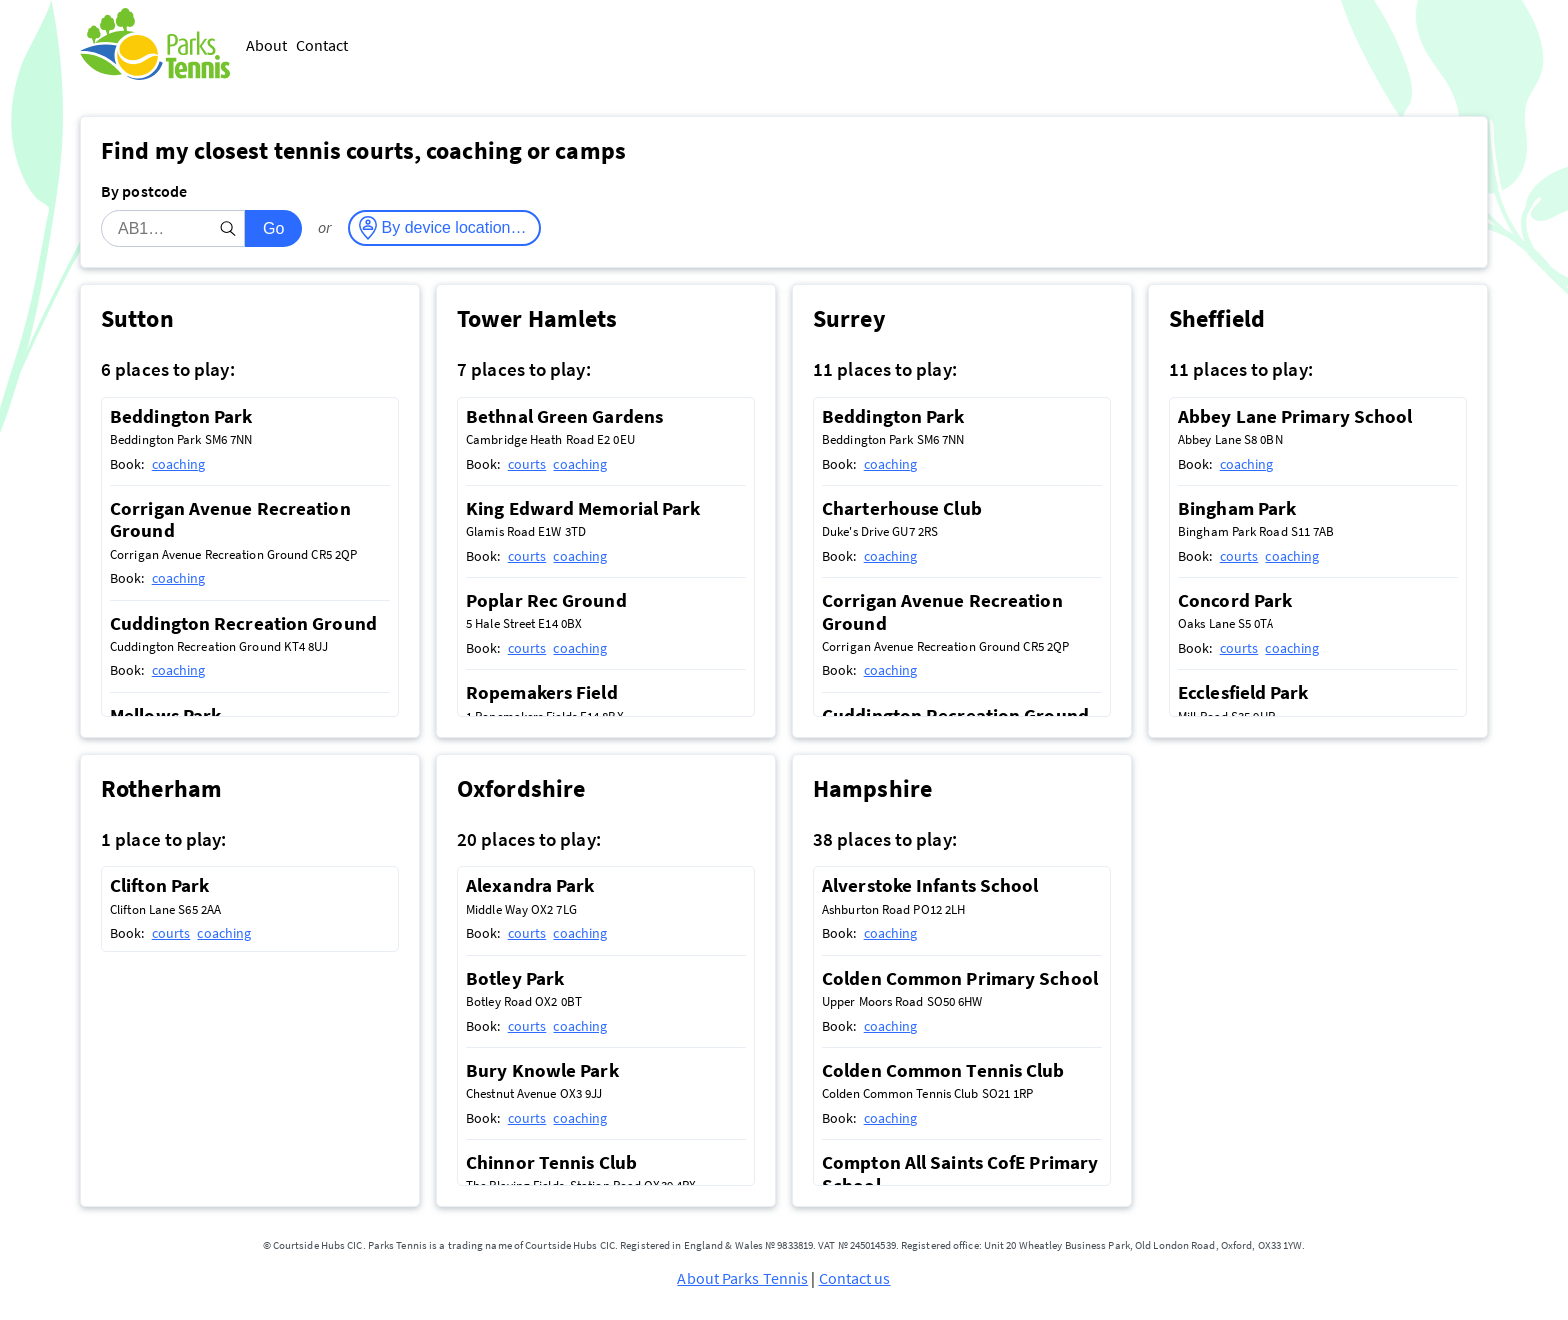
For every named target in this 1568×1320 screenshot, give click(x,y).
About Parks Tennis (742, 1278)
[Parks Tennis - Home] (155, 46)
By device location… (454, 227)
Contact (322, 45)
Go (273, 228)
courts (527, 464)
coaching (179, 464)
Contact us (855, 1278)
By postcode (144, 191)
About (267, 45)
